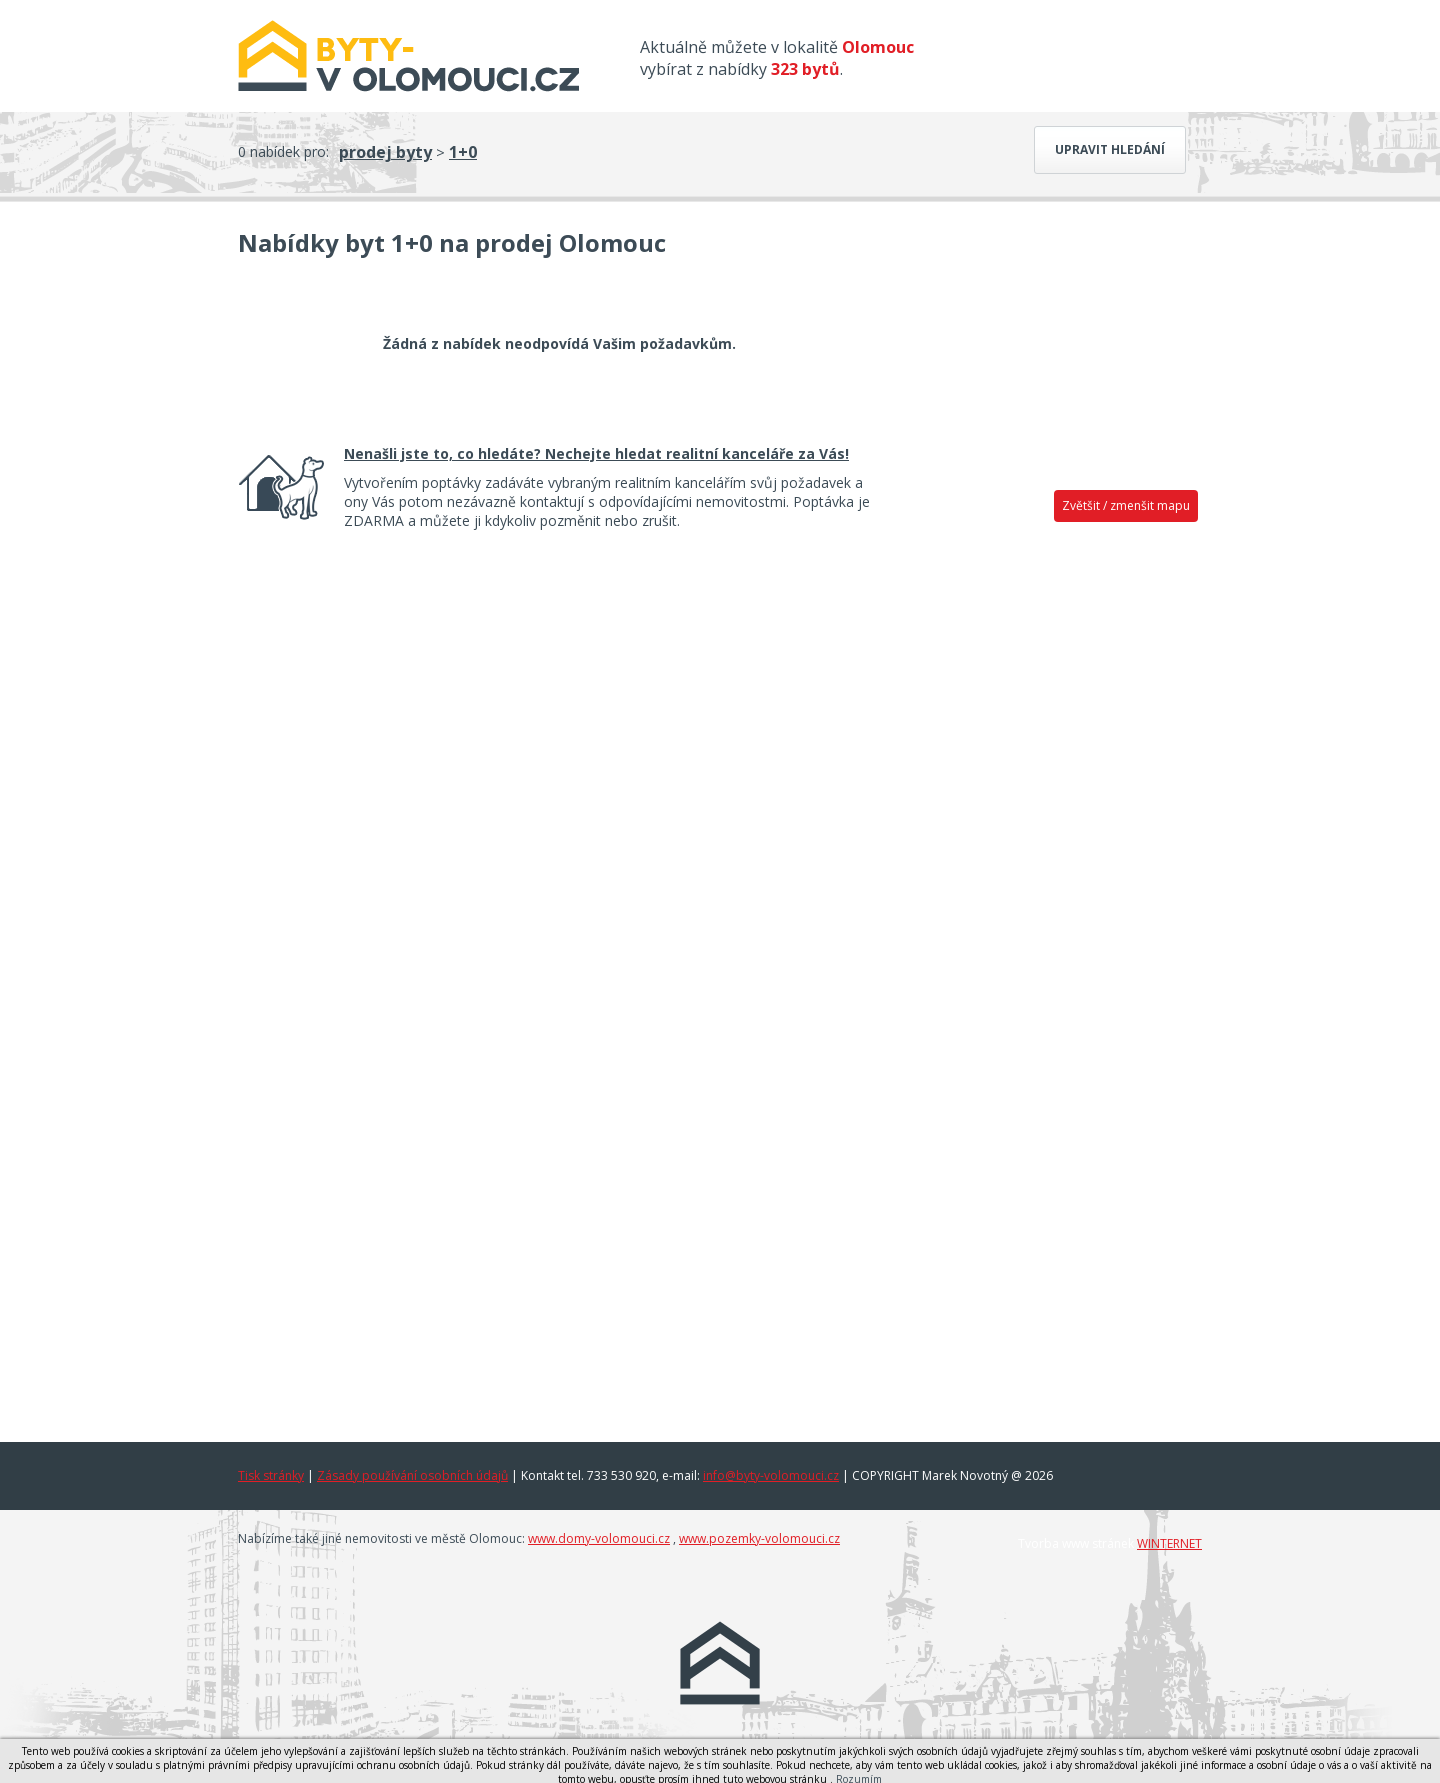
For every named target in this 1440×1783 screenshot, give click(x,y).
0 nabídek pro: (283, 151)
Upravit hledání (1110, 149)
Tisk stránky (271, 1475)
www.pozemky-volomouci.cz (759, 1538)
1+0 (463, 152)
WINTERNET (1169, 1543)
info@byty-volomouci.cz (771, 1475)
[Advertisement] (1050, 845)
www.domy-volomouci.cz (599, 1538)
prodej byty (385, 152)
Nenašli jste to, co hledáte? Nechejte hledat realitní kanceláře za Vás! (596, 453)
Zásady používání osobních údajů (412, 1475)
